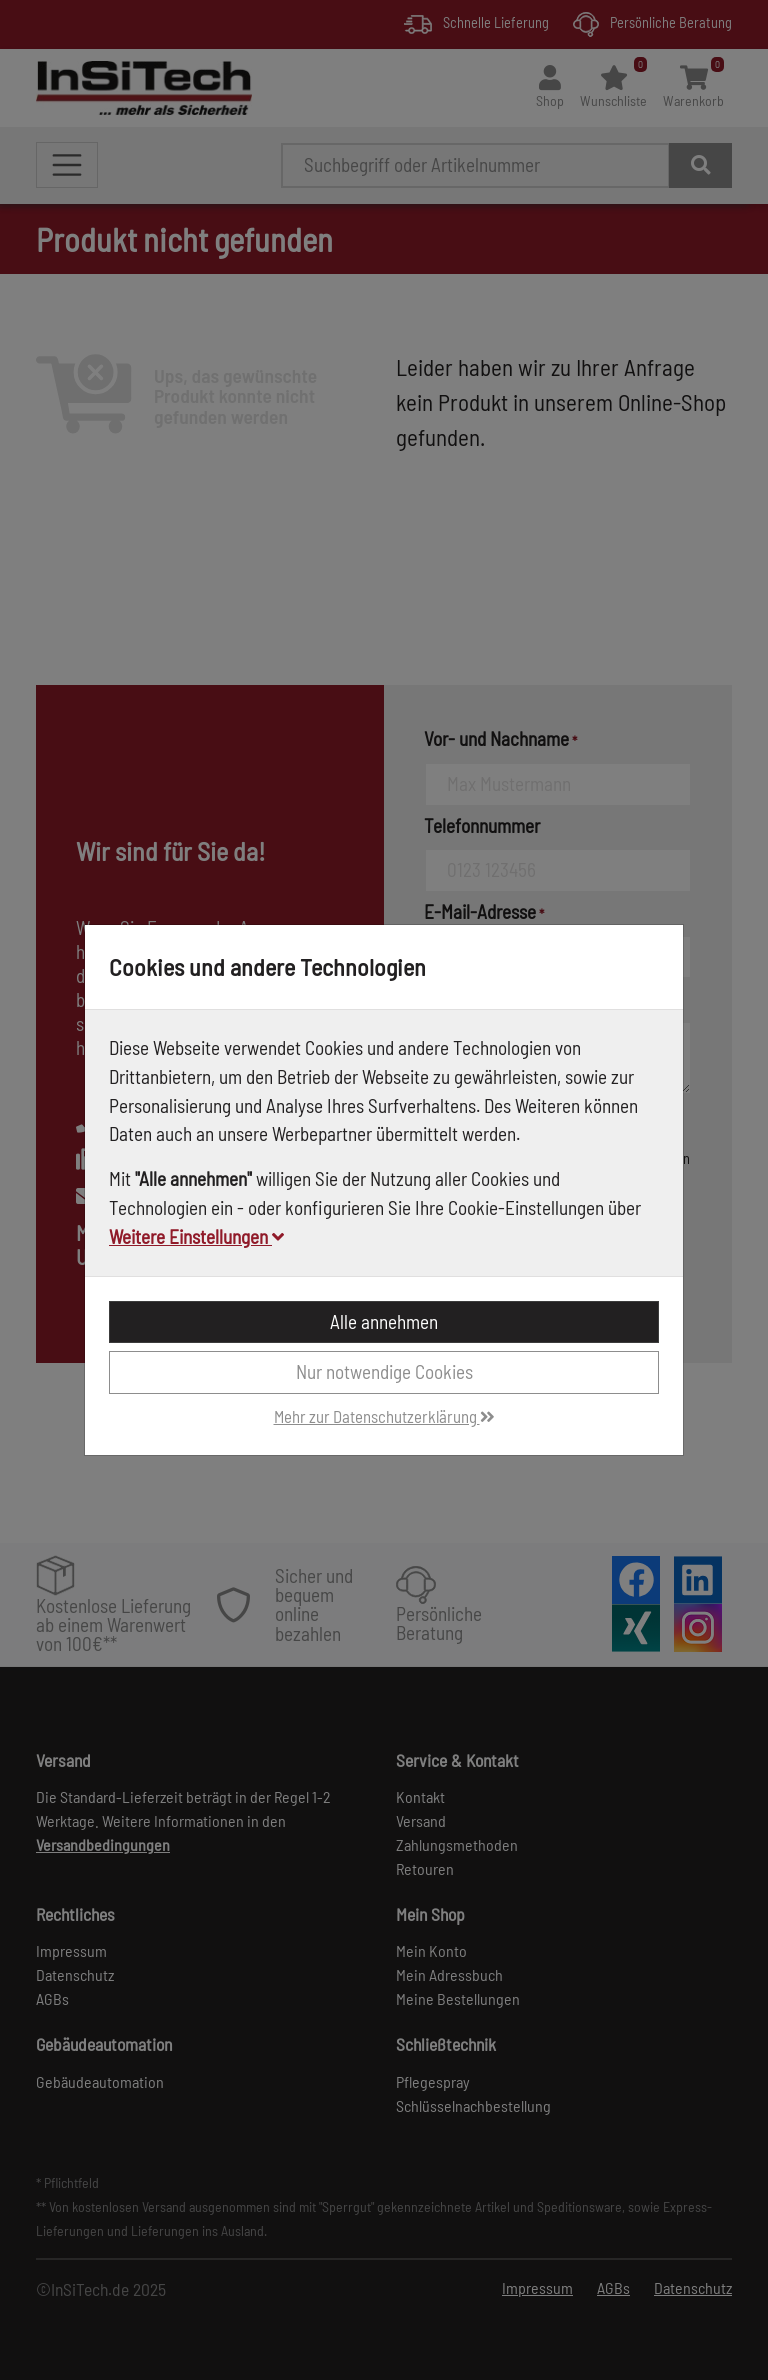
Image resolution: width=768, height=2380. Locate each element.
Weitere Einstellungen (196, 1236)
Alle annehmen (384, 1321)
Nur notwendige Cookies (384, 1371)
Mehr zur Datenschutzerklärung (384, 1416)
